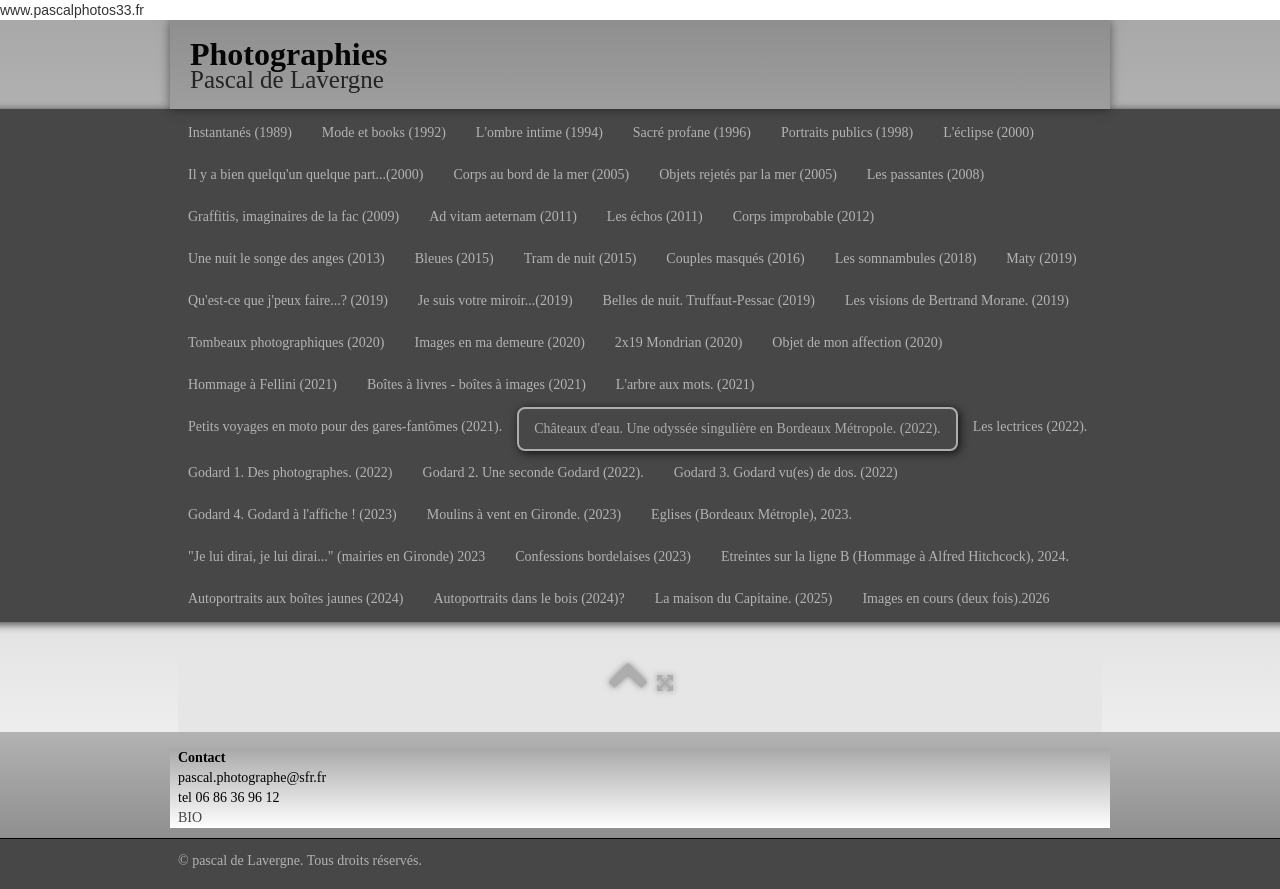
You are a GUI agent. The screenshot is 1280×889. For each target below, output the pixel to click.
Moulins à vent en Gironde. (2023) (524, 514)
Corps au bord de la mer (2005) (541, 174)
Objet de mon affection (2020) (857, 342)
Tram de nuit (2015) (580, 258)
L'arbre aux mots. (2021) (685, 384)
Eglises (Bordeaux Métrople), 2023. (751, 514)
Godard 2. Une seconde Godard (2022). (533, 472)
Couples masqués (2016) (735, 258)
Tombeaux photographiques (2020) (286, 342)
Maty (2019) (1041, 258)
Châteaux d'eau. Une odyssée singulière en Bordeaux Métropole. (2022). (737, 428)
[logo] (296, 54)
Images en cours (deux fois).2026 (955, 598)
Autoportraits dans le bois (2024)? (528, 598)
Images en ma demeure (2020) (500, 342)
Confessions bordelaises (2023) (603, 556)
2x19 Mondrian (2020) (679, 342)
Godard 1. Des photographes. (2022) (290, 472)
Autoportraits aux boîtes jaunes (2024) (295, 598)
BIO (190, 817)
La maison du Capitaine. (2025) (744, 598)
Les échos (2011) (655, 216)
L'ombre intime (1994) (539, 132)
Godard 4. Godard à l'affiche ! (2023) (292, 514)
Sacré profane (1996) (692, 132)
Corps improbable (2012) (804, 216)
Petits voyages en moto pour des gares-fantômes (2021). (345, 426)
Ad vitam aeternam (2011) (503, 216)
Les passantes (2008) (925, 174)
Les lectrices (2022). (1030, 426)
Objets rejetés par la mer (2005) (748, 174)
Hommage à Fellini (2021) (262, 384)
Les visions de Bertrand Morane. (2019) (957, 300)
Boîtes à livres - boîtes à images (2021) (476, 384)
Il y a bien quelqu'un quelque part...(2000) (305, 174)
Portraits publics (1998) (847, 132)
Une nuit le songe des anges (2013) (286, 258)
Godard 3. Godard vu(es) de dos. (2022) (786, 472)
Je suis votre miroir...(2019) (495, 300)
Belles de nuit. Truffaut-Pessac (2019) (709, 300)
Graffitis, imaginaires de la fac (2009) (293, 216)
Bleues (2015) (454, 258)
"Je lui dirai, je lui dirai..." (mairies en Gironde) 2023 (336, 556)
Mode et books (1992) (384, 132)
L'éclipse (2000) (988, 132)
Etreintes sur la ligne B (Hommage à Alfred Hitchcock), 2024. (895, 556)
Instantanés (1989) (240, 132)
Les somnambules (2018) (906, 258)
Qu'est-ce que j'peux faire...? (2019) (288, 300)
